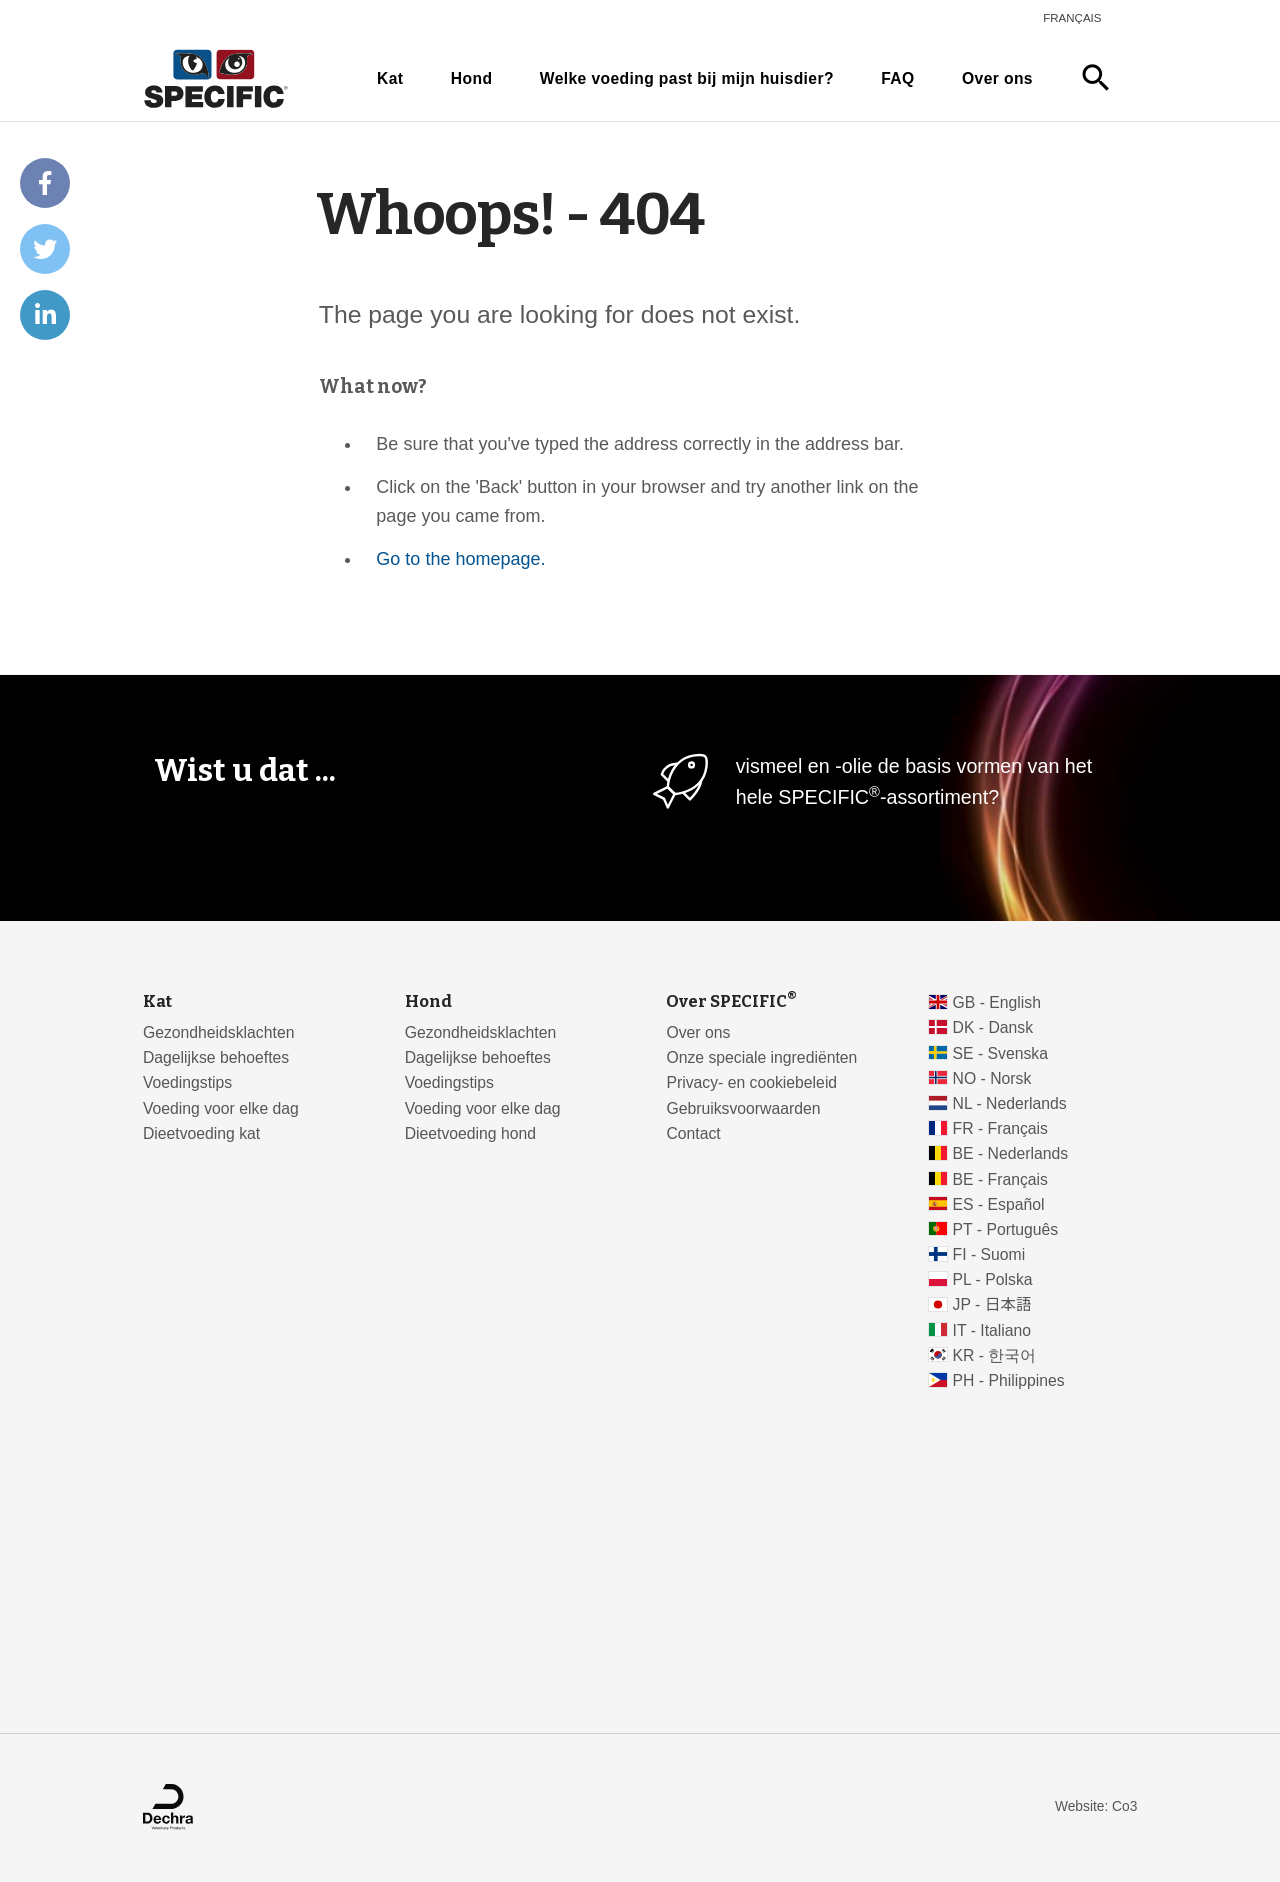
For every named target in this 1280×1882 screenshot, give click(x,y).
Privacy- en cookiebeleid (751, 1082)
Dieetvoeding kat (201, 1133)
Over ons (997, 78)
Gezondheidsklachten (218, 1032)
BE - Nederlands (1011, 1153)
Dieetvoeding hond (470, 1133)
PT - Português (1006, 1229)
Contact (693, 1133)
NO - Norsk (992, 1078)
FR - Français (1000, 1128)
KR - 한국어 (995, 1355)
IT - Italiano (992, 1330)
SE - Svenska (1000, 1053)
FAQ (897, 78)
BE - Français (1000, 1179)
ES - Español (999, 1204)
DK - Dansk (993, 1027)
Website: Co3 (1096, 1806)
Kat (390, 78)
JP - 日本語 (992, 1304)
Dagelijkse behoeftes (216, 1057)
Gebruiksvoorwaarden (743, 1108)
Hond (472, 78)
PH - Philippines (1009, 1380)
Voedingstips (187, 1082)
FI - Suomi (989, 1254)
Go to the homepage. (460, 559)
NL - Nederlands (1010, 1103)
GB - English (997, 1002)
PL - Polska (993, 1279)
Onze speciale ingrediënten (761, 1057)
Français (1072, 18)
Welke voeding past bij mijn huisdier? (687, 78)
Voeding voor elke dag (221, 1108)
